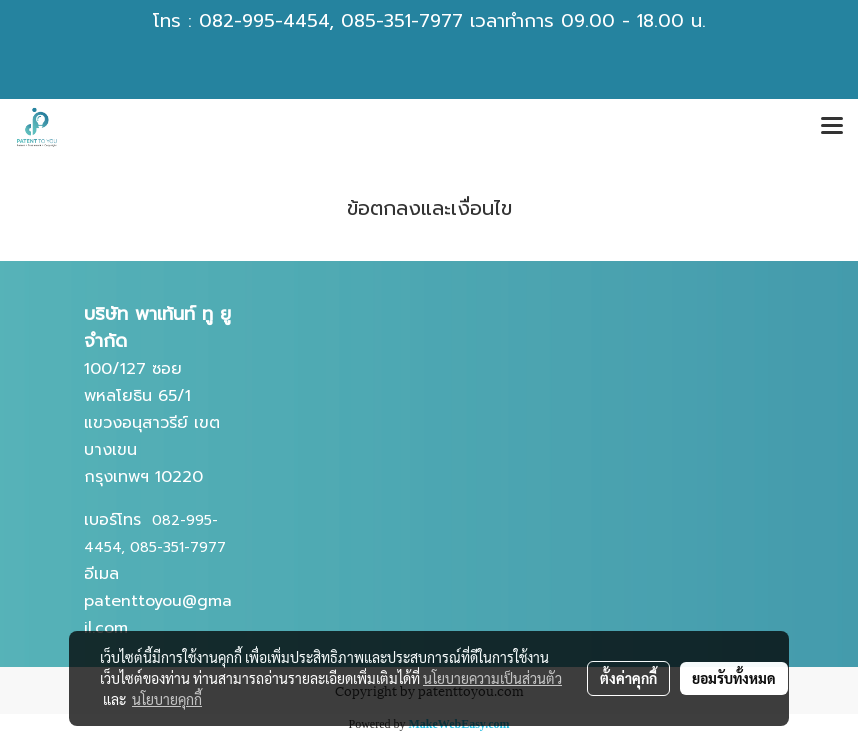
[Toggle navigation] (832, 127)
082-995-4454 (264, 21)
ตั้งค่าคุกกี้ (628, 678)
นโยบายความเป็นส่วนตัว (492, 678)
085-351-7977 (402, 21)
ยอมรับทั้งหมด (734, 678)
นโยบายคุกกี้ (167, 699)
